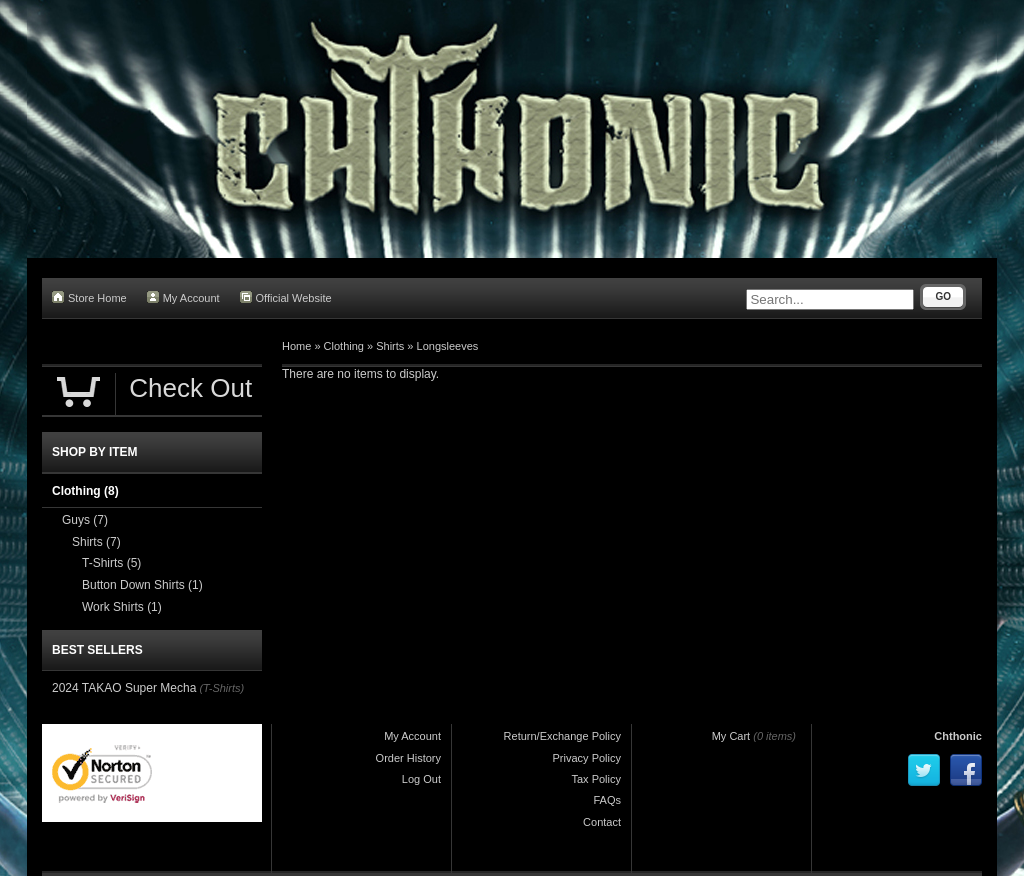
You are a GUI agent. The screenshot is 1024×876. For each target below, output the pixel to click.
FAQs (607, 800)
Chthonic (958, 736)
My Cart (731, 736)
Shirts (390, 346)
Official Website (286, 297)
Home (296, 346)
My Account (183, 297)
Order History (408, 758)
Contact (602, 822)
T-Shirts (111, 563)
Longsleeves (448, 346)
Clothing (344, 346)
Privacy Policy (587, 758)
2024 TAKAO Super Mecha (124, 688)
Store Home (89, 297)
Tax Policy (596, 779)
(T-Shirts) (221, 688)
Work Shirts (122, 607)
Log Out (421, 779)
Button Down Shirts (142, 585)
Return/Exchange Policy (562, 736)
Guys (85, 520)
